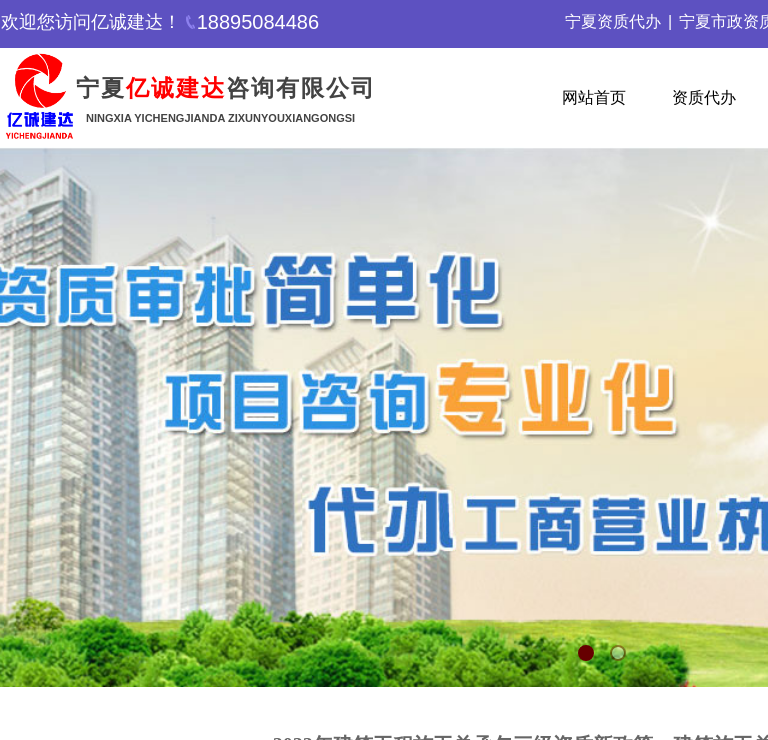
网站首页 (594, 97)
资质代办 (704, 97)
